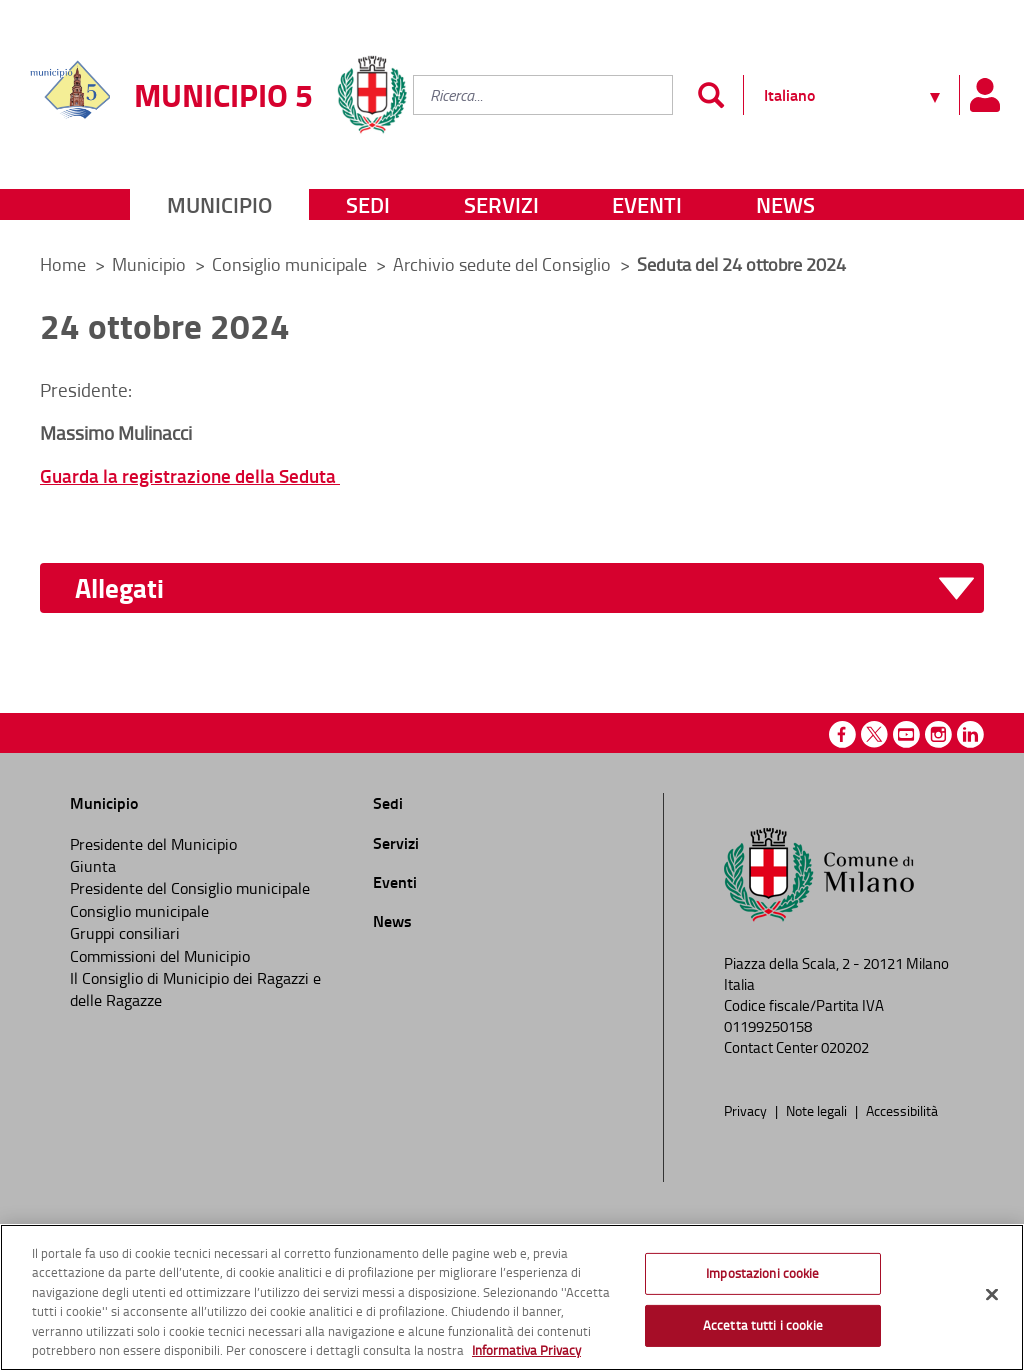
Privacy (747, 1110)
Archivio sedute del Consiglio (504, 264)
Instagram (938, 734)
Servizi (501, 204)
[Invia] (710, 95)
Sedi (368, 204)
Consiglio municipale (291, 264)
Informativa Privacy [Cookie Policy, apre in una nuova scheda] (526, 1350)
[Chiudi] (992, 1295)
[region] (512, 1297)
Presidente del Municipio (153, 844)
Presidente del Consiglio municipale (190, 888)
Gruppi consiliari (125, 933)
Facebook (842, 734)
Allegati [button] (119, 588)
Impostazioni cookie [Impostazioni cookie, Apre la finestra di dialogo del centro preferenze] (762, 1273)
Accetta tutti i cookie (763, 1325)
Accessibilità (902, 1110)
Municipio (219, 204)
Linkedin (970, 734)
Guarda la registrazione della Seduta (190, 475)
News (785, 204)
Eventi (647, 204)
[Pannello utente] (984, 95)
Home (63, 264)
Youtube (906, 734)
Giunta (93, 866)
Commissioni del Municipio (160, 956)
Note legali (818, 1110)
